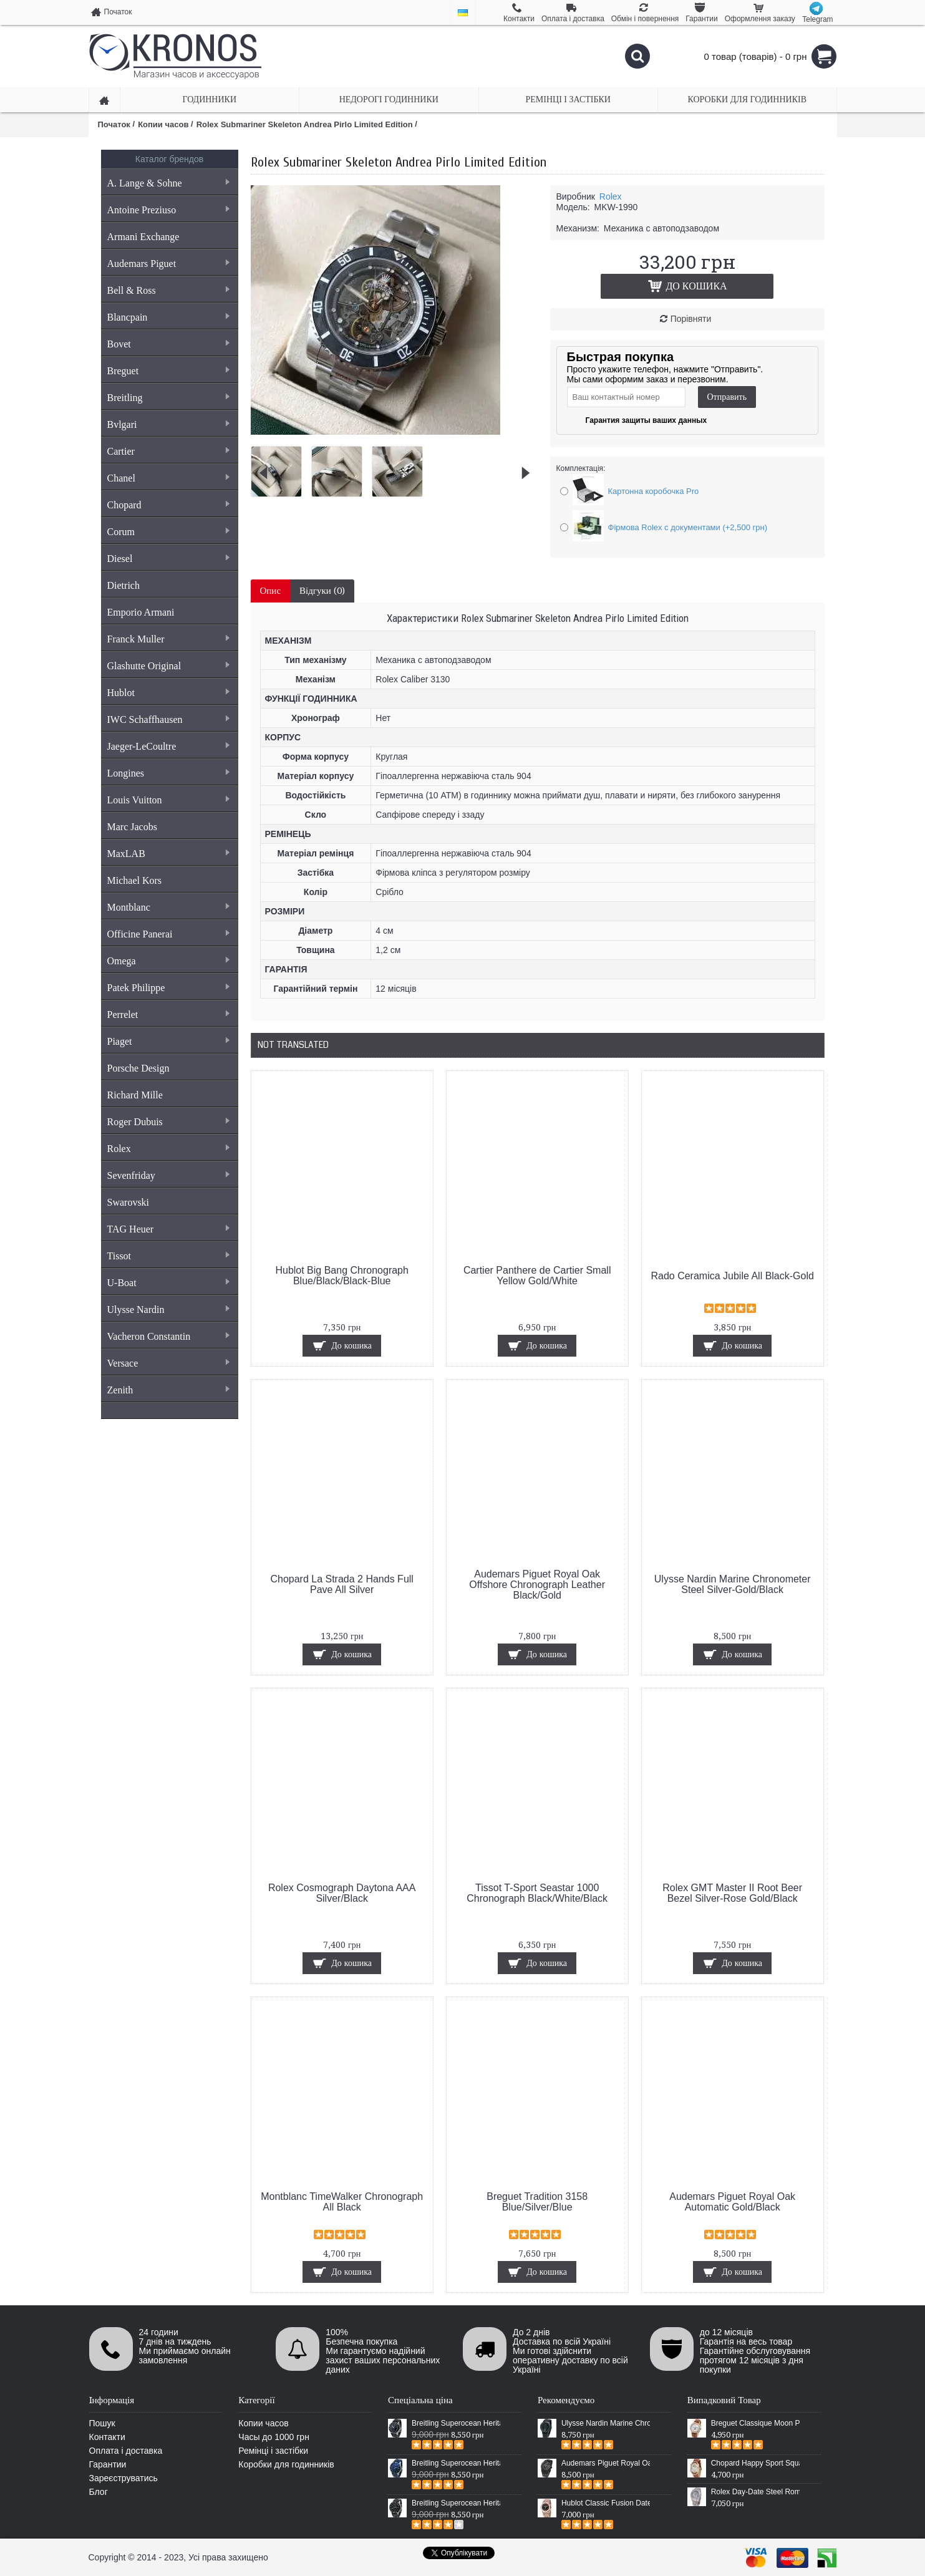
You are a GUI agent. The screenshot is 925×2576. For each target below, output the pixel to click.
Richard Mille (135, 1095)
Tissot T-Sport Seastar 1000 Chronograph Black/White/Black (537, 1893)
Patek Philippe (168, 987)
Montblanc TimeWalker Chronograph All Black (342, 2201)
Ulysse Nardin (168, 1309)
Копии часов (263, 2423)
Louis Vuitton (168, 800)
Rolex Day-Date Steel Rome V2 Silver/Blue (755, 2491)
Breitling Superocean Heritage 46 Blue (456, 2463)
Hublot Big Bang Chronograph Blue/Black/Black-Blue (341, 1275)
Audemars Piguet (168, 263)
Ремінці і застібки (273, 2451)
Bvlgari (168, 424)
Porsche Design (138, 1068)
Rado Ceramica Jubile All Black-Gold (732, 1276)
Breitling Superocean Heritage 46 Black (456, 2423)
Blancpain (168, 317)
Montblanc (168, 907)
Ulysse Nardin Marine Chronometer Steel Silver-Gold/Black (732, 1584)
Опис (270, 590)
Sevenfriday (168, 1175)
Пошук (102, 2423)
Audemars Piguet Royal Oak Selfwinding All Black (605, 2463)
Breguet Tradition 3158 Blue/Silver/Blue (537, 2201)
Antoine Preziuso (168, 210)
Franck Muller (168, 639)
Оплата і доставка (126, 2451)
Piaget (168, 1041)
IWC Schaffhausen (168, 719)
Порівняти (691, 319)
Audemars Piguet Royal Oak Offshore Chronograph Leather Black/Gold (537, 1584)
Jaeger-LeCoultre (168, 746)
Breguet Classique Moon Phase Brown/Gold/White (755, 2423)
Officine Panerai (168, 934)
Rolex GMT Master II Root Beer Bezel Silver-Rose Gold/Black (732, 1893)
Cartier (168, 451)
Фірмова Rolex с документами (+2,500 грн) (687, 527)
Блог (98, 2492)
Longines (168, 773)
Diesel (168, 558)
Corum (168, 531)
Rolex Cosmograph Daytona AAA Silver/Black (342, 1893)
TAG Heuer (168, 1229)
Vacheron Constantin (168, 1336)
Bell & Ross (168, 290)
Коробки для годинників (286, 2464)
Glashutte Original (168, 666)
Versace (168, 1363)
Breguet (168, 371)
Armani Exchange (143, 236)
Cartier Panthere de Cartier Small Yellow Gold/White (537, 1275)
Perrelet (168, 1014)
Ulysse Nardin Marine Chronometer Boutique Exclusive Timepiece (605, 2423)
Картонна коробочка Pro (653, 491)
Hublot (168, 692)
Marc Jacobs (132, 826)
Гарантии (108, 2464)
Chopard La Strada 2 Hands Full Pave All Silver (341, 1584)
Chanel (168, 478)
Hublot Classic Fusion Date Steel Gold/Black (605, 2503)
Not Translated (293, 1045)
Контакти (107, 2437)
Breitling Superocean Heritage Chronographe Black (456, 2503)
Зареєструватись (123, 2478)
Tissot (168, 1256)
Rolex (168, 1148)
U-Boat (168, 1282)
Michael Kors (134, 880)
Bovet (168, 344)
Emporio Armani (141, 612)
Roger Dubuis (168, 1121)
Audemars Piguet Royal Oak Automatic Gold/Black (732, 2201)
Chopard (168, 505)
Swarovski (128, 1202)
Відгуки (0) (322, 590)
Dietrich (123, 585)
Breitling (168, 397)
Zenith (168, 1390)
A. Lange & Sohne (168, 183)
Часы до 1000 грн (273, 2437)
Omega (168, 961)
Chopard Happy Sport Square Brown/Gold (755, 2463)
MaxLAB (168, 853)
